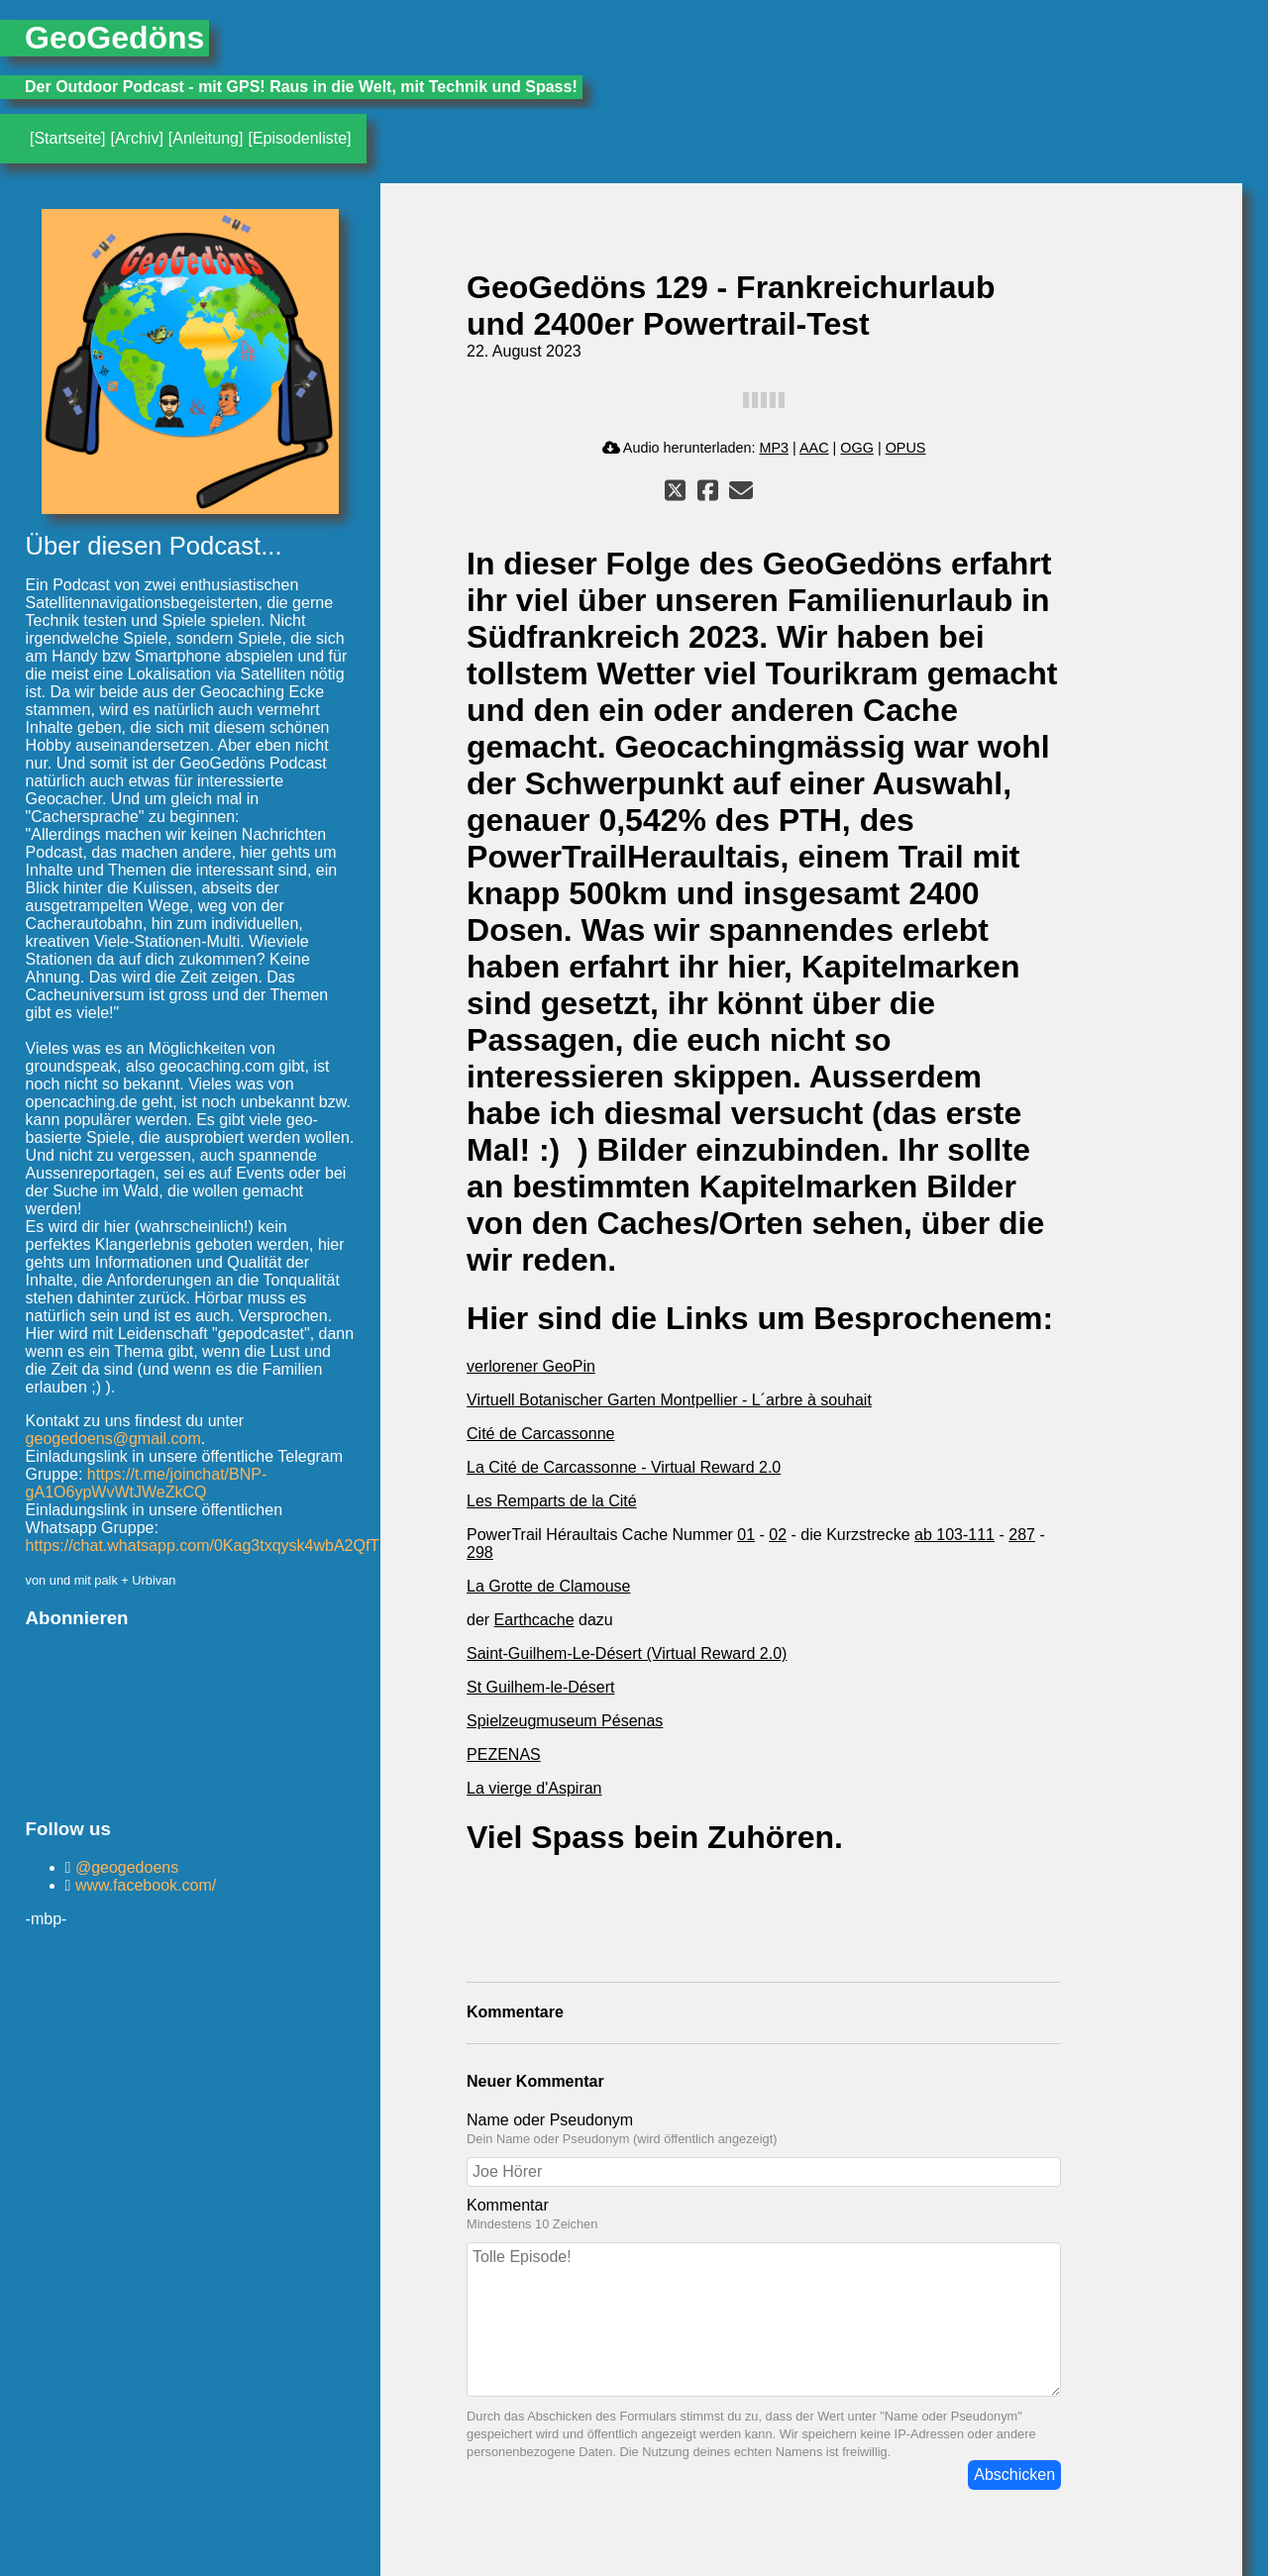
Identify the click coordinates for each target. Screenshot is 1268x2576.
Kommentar (508, 2205)
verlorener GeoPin (531, 1366)
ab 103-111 (954, 1534)
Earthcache (534, 1619)
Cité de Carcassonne (540, 1433)
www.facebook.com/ (143, 1885)
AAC (814, 448)
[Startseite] (67, 138)
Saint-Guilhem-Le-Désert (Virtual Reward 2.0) (627, 1653)
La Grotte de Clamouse (548, 1586)
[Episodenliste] (299, 138)
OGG (857, 448)
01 (746, 1534)
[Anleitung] (206, 138)
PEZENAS (504, 1754)
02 (778, 1534)
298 (480, 1552)
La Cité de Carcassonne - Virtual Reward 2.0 (624, 1467)
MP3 (774, 448)
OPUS (906, 448)
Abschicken (1014, 2474)
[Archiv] (136, 138)
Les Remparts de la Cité (552, 1501)
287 (1021, 1534)
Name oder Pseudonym (550, 2120)
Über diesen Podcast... (154, 546)
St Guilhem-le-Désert (540, 1687)
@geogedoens (124, 1867)
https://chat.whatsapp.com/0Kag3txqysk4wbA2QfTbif (211, 1545)
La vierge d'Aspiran (534, 1788)
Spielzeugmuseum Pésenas (565, 1720)
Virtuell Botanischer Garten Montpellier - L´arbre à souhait (669, 1399)
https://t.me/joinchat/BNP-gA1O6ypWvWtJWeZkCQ (146, 1483)
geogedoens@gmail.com (113, 1438)
